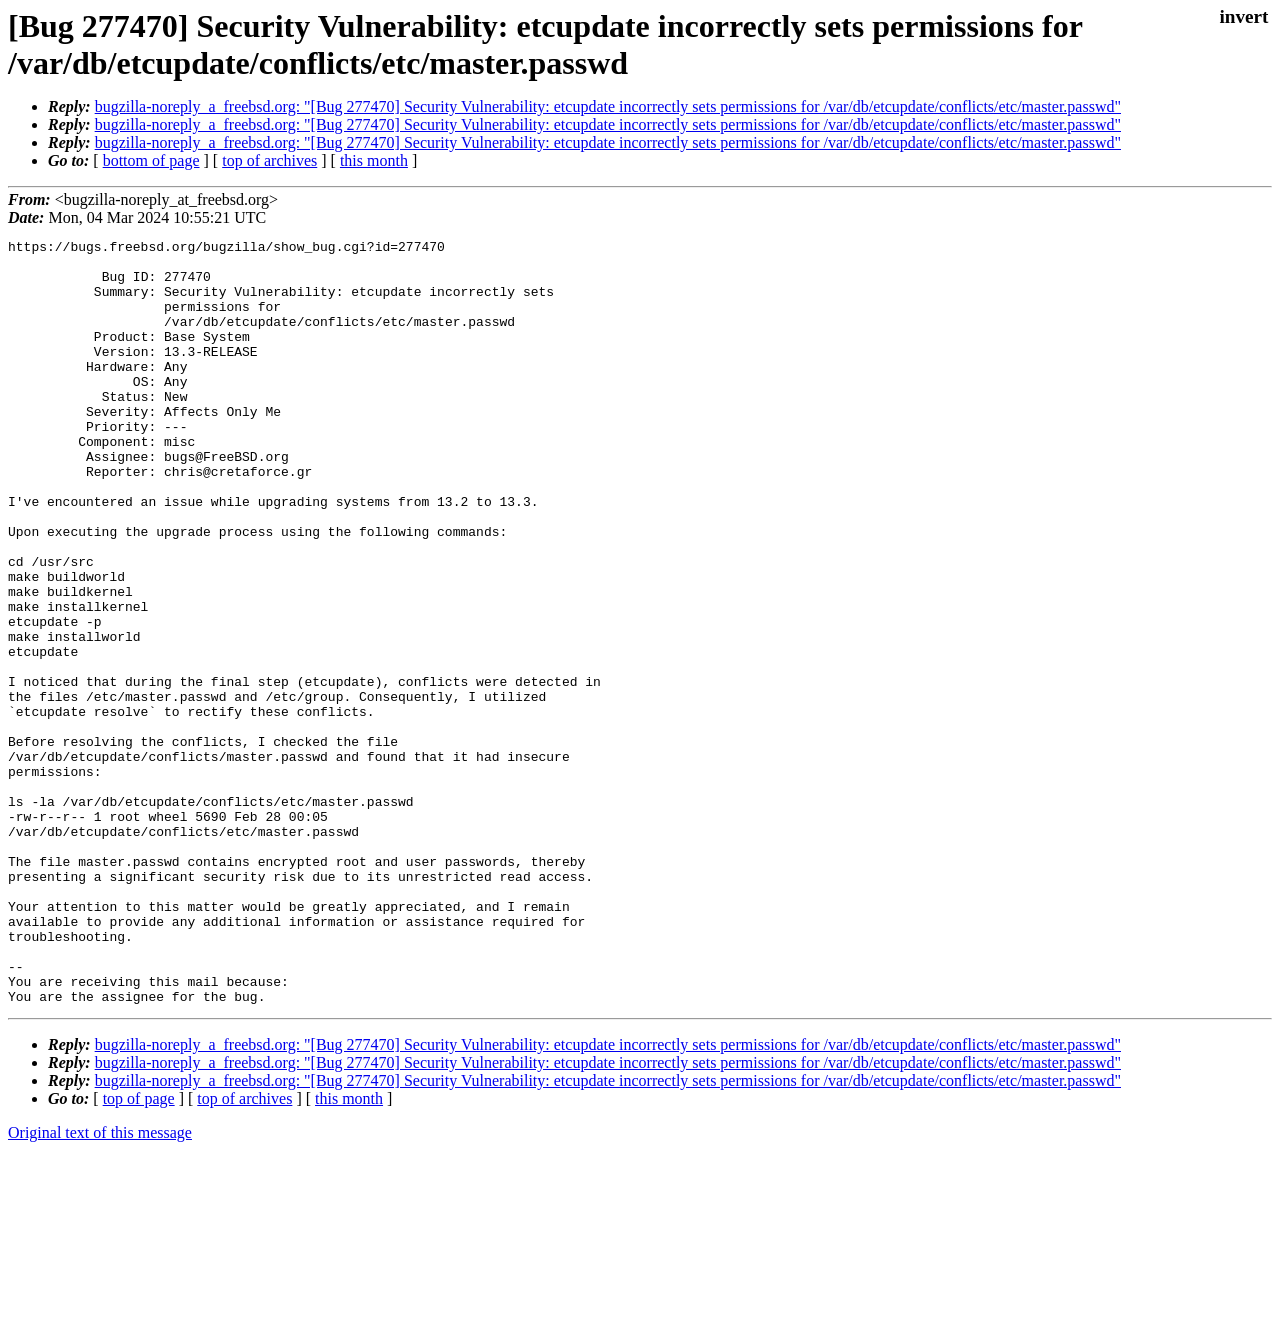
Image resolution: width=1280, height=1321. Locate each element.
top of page (139, 1251)
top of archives (269, 160)
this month (374, 160)
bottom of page (151, 160)
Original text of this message (100, 1285)
